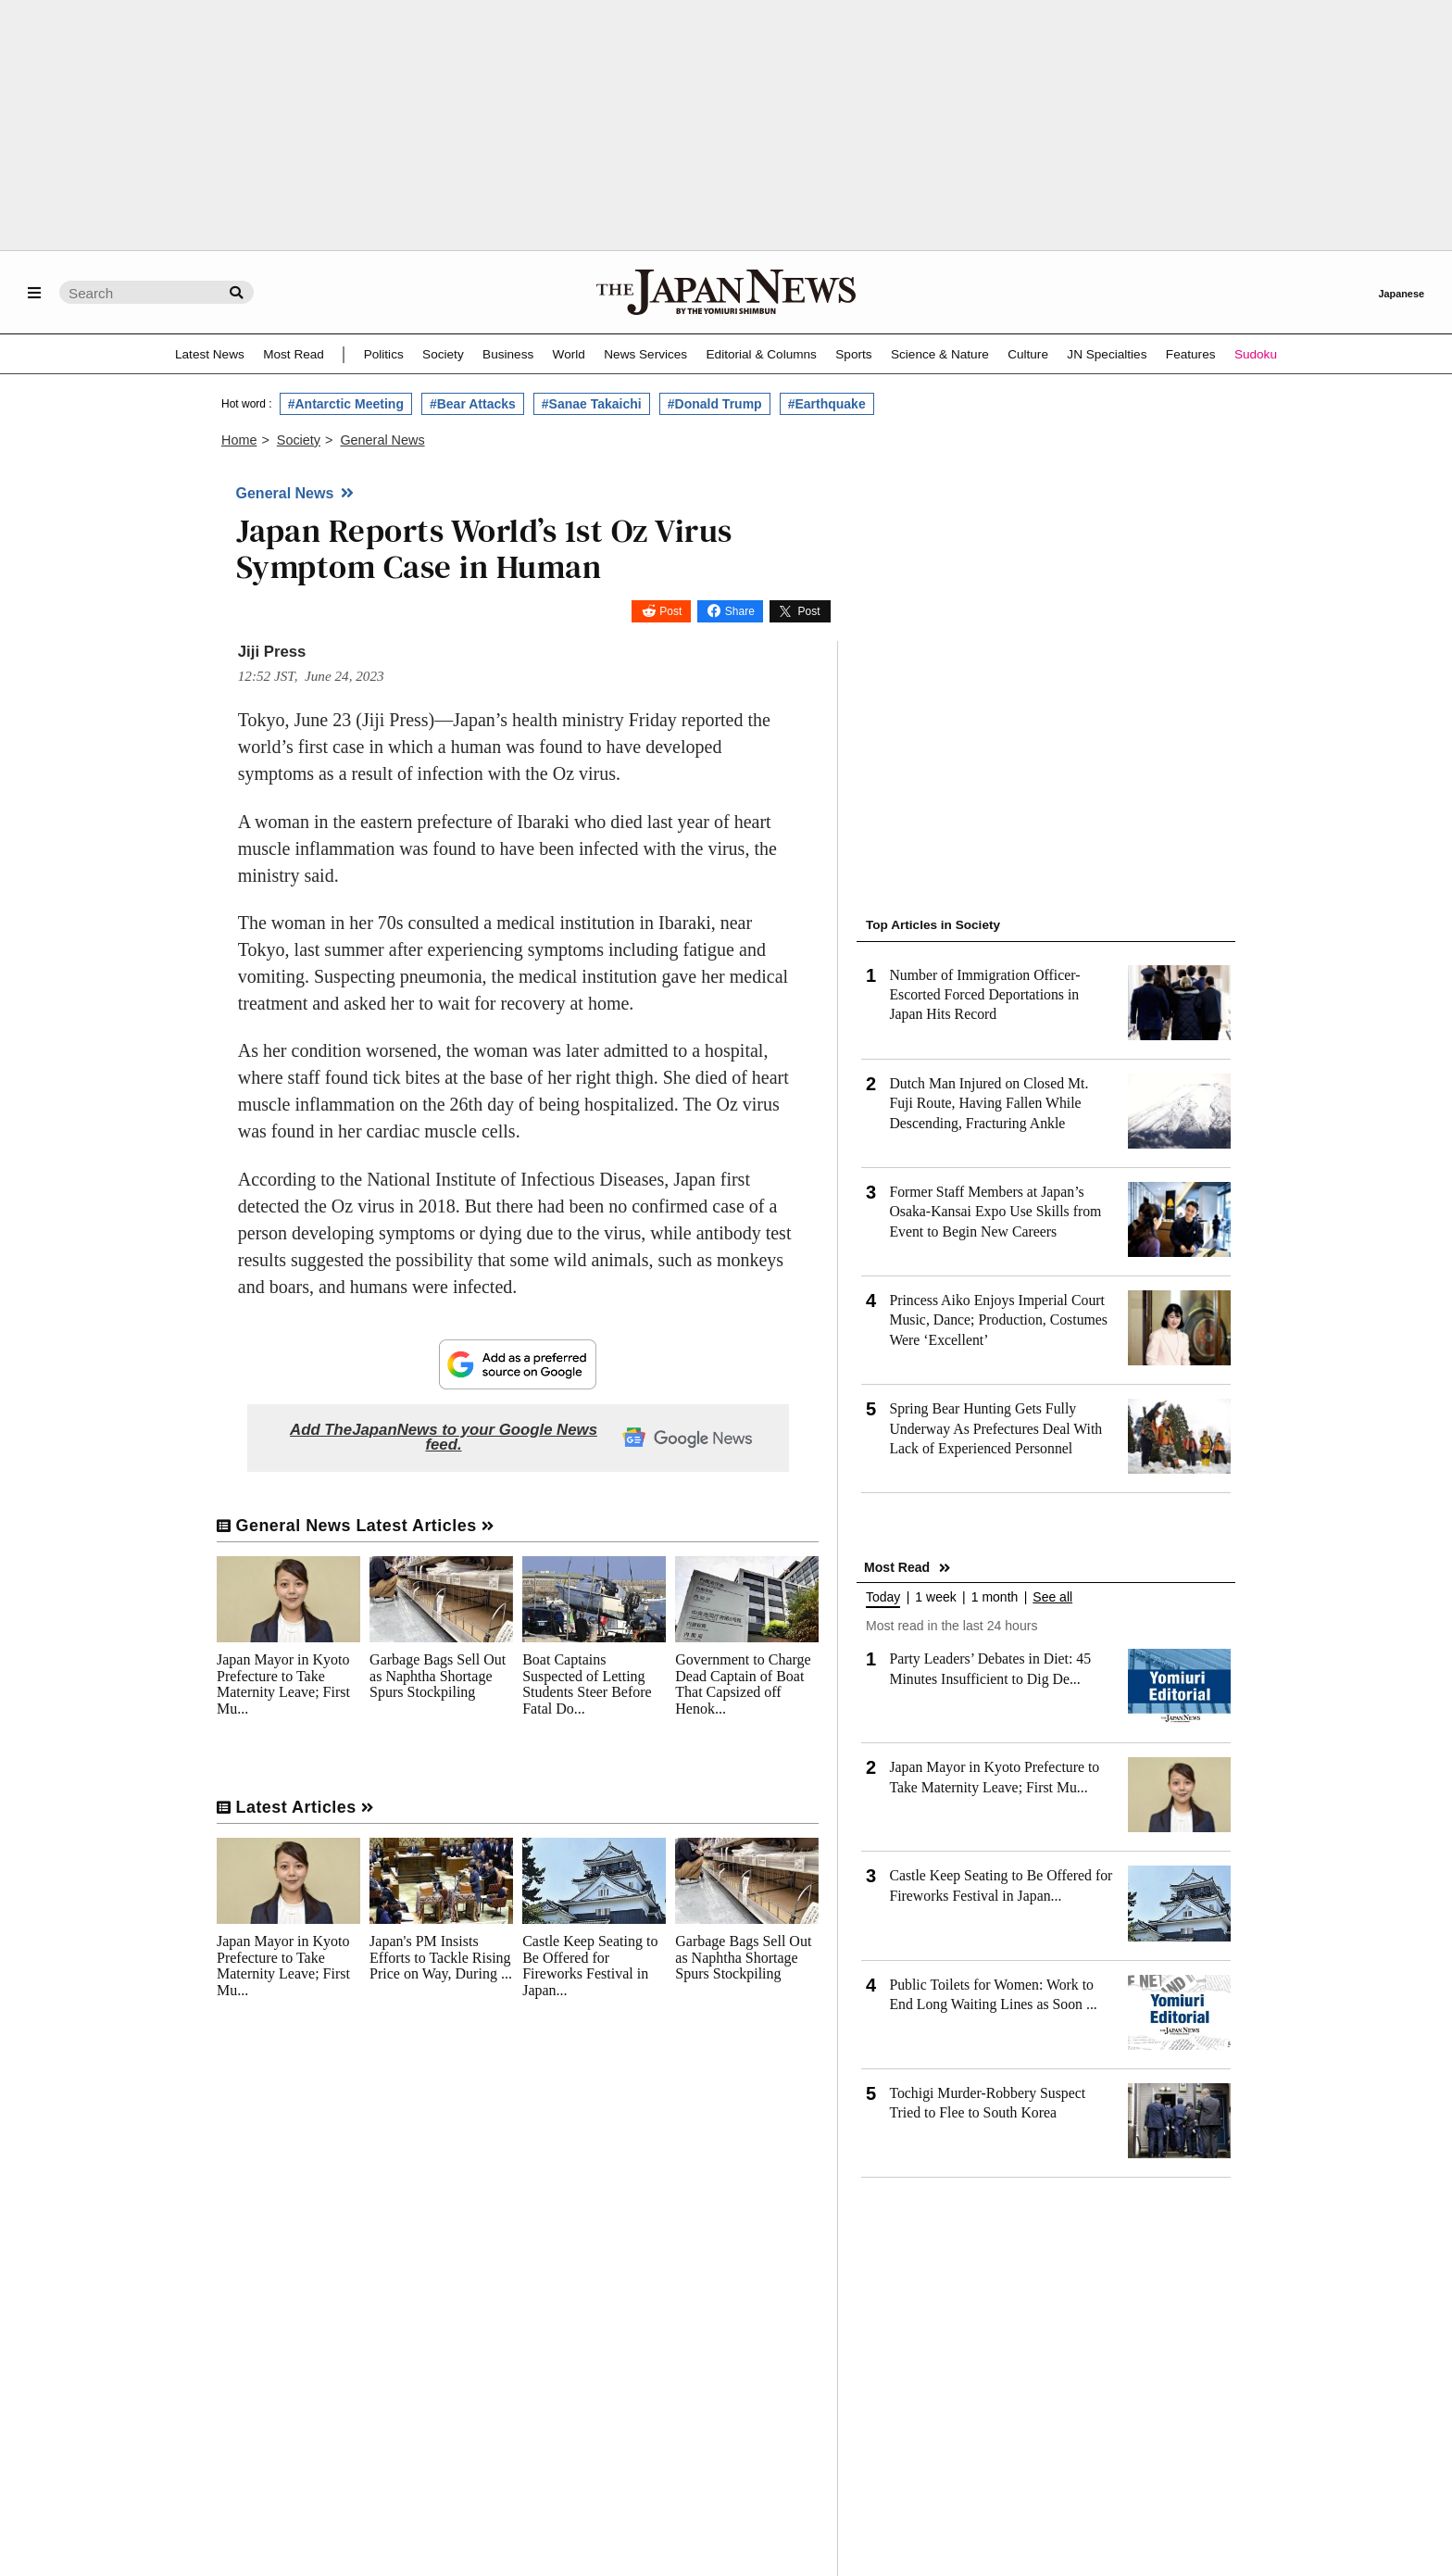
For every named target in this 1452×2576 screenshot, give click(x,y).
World (569, 354)
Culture (1028, 354)
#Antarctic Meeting (346, 403)
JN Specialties (1106, 354)
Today (883, 1597)
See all (1052, 1597)
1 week (935, 1597)
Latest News (209, 354)
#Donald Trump (715, 403)
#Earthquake (827, 403)
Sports (853, 354)
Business (507, 354)
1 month (995, 1597)
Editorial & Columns (762, 354)
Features (1191, 354)
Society (443, 354)
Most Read (293, 354)
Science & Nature (940, 354)
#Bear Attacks (473, 403)
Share (740, 611)
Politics (384, 354)
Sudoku (1255, 354)
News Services (645, 354)
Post (670, 611)
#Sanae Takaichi (592, 403)
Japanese (1401, 293)
